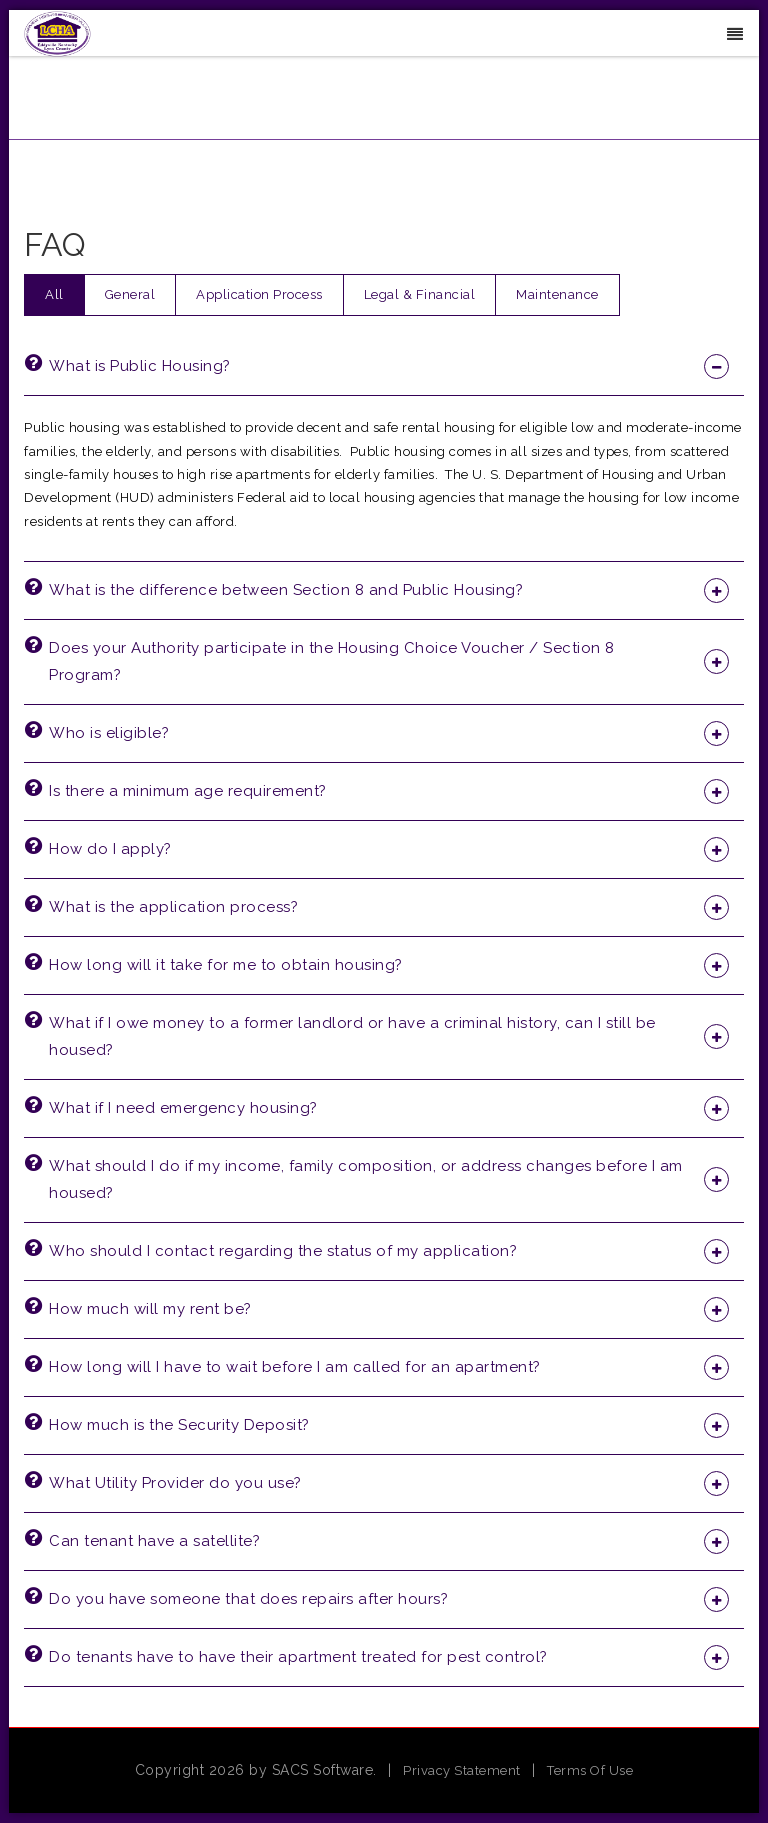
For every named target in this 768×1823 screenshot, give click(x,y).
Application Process (259, 294)
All (54, 294)
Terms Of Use (590, 1770)
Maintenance (557, 294)
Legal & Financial (420, 294)
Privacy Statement (462, 1770)
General (130, 294)
